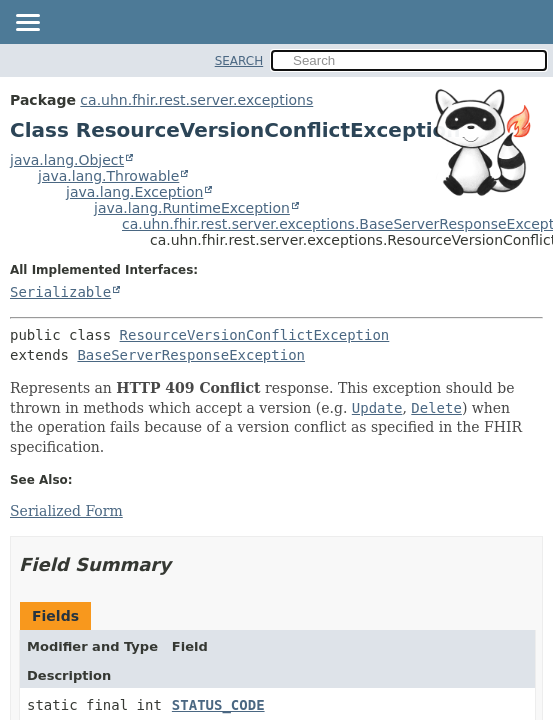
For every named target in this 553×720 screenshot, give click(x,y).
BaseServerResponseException (191, 355)
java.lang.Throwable (108, 176)
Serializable (60, 292)
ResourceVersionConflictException (255, 335)
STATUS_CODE (218, 705)
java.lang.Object (67, 160)
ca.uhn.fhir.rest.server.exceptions (196, 100)
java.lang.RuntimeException (192, 208)
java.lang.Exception (134, 192)
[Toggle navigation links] (27, 24)
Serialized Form (66, 511)
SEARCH (239, 61)
